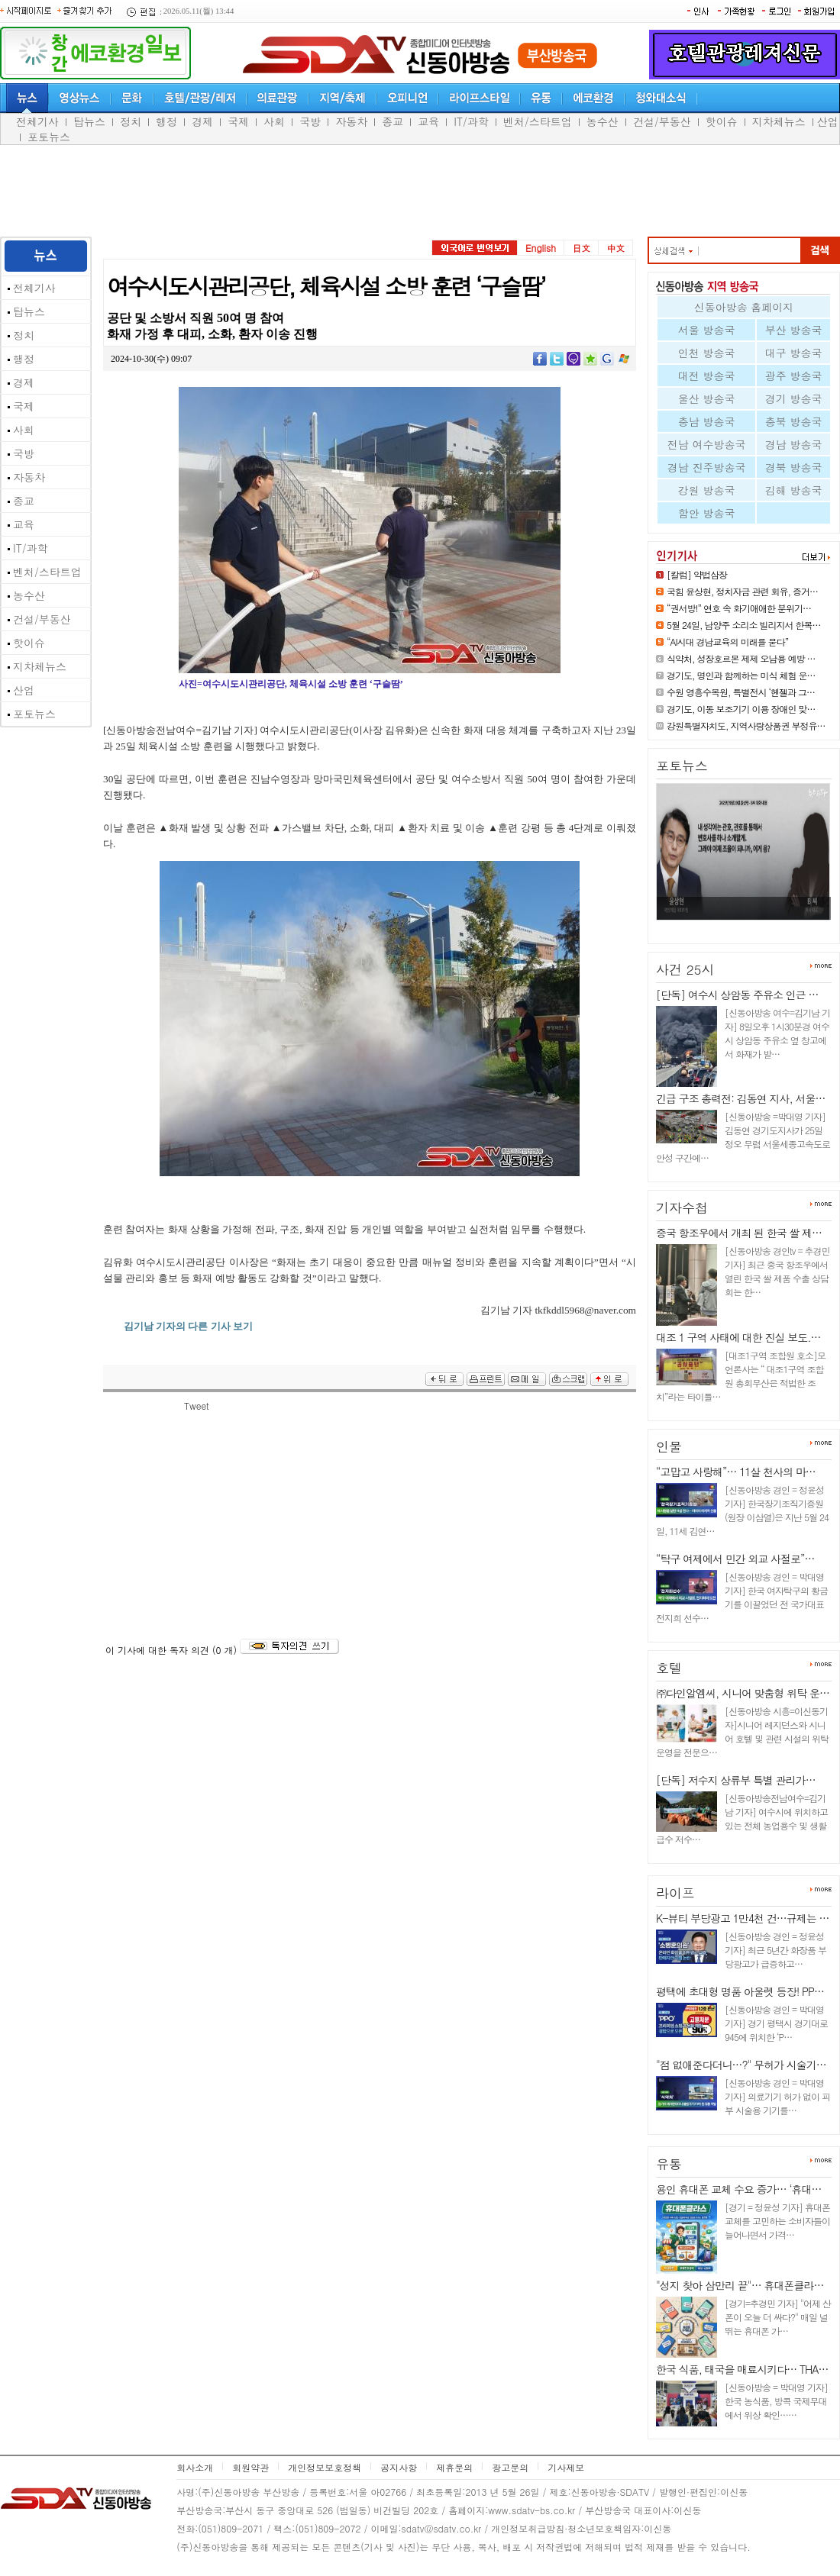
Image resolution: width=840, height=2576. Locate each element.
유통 (669, 2164)
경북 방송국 (793, 467)
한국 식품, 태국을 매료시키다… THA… (742, 2369)
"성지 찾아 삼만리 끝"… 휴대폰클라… (739, 2285)
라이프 (675, 1893)
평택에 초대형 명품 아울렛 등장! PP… (740, 1991)
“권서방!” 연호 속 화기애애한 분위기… (739, 607)
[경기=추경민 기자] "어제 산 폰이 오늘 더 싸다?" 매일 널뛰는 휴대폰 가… (778, 2317)
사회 (274, 121)
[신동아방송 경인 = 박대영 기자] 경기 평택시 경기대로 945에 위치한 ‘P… (776, 2023)
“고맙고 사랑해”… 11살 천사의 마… (736, 1471)
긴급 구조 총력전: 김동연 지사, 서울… (740, 1098)
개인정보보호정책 (324, 2467)
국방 (310, 121)
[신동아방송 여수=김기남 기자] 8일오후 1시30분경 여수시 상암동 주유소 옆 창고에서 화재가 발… (777, 1033)
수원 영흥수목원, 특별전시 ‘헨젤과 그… (741, 691)
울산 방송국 (706, 398)
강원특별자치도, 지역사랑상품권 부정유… (746, 725)
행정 (166, 121)
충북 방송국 (793, 421)
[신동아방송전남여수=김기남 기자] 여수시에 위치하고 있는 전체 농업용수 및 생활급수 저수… (742, 1818)
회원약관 (250, 2467)
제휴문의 (454, 2467)
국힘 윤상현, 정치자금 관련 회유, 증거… (742, 591)
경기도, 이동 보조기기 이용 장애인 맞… (741, 708)
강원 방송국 (706, 490)
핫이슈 (722, 121)
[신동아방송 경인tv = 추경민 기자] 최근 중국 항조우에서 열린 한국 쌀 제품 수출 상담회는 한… (777, 1271)
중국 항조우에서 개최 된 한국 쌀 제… (739, 1232)
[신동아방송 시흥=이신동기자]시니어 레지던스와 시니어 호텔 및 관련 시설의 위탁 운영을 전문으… (742, 1731)
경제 (202, 121)
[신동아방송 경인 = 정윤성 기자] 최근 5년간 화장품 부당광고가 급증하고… (775, 1950)
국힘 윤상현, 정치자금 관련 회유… (736, 926)
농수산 (602, 121)
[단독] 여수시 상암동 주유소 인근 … (737, 994)
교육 (428, 121)
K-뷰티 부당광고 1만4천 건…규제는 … (742, 1918)
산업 (827, 121)
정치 (130, 121)
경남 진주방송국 (706, 467)
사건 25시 (685, 969)
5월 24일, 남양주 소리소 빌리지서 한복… (744, 624)
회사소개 (194, 2467)
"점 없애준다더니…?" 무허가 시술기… (741, 2064)
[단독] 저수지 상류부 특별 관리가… (736, 1780)
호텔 (669, 1668)
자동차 (351, 121)
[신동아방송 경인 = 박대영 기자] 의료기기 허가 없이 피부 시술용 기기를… (777, 2096)
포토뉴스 (48, 136)
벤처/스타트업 (537, 121)
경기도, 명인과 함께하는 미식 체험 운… (741, 675)
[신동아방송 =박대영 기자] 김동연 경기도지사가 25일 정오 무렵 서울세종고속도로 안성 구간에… (743, 1137)
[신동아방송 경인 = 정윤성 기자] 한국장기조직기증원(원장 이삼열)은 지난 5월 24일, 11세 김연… (742, 1510)
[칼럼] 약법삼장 (697, 574)
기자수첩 (682, 1207)
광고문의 (510, 2467)
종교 (392, 121)
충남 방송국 (706, 421)
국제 (238, 121)
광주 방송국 (793, 375)
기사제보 (566, 2467)
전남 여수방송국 (706, 444)
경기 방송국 (793, 398)
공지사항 (398, 2467)
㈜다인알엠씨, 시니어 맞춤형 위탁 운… (742, 1693)
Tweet (196, 1405)
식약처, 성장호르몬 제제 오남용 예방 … (741, 658)
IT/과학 (471, 121)
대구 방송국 (793, 352)
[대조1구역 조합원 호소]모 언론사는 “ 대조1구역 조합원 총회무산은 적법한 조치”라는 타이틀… (740, 1376)
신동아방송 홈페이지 (744, 306)
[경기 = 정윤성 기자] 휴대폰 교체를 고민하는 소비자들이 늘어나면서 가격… (777, 2220)
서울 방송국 (706, 329)
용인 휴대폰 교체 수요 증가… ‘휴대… (738, 2189)
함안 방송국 (706, 513)
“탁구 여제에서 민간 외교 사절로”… (735, 1558)
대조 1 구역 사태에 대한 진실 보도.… (738, 1337)
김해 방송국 (793, 490)
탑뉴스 (89, 121)
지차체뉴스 (779, 121)
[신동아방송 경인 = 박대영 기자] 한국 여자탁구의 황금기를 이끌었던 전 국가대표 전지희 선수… (742, 1597)
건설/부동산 (662, 121)
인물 (669, 1446)
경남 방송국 (793, 444)
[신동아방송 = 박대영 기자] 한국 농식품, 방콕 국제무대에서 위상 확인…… (776, 2401)
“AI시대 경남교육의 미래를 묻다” (727, 641)
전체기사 (37, 121)
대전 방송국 (706, 375)
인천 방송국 (706, 352)
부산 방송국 (793, 329)
